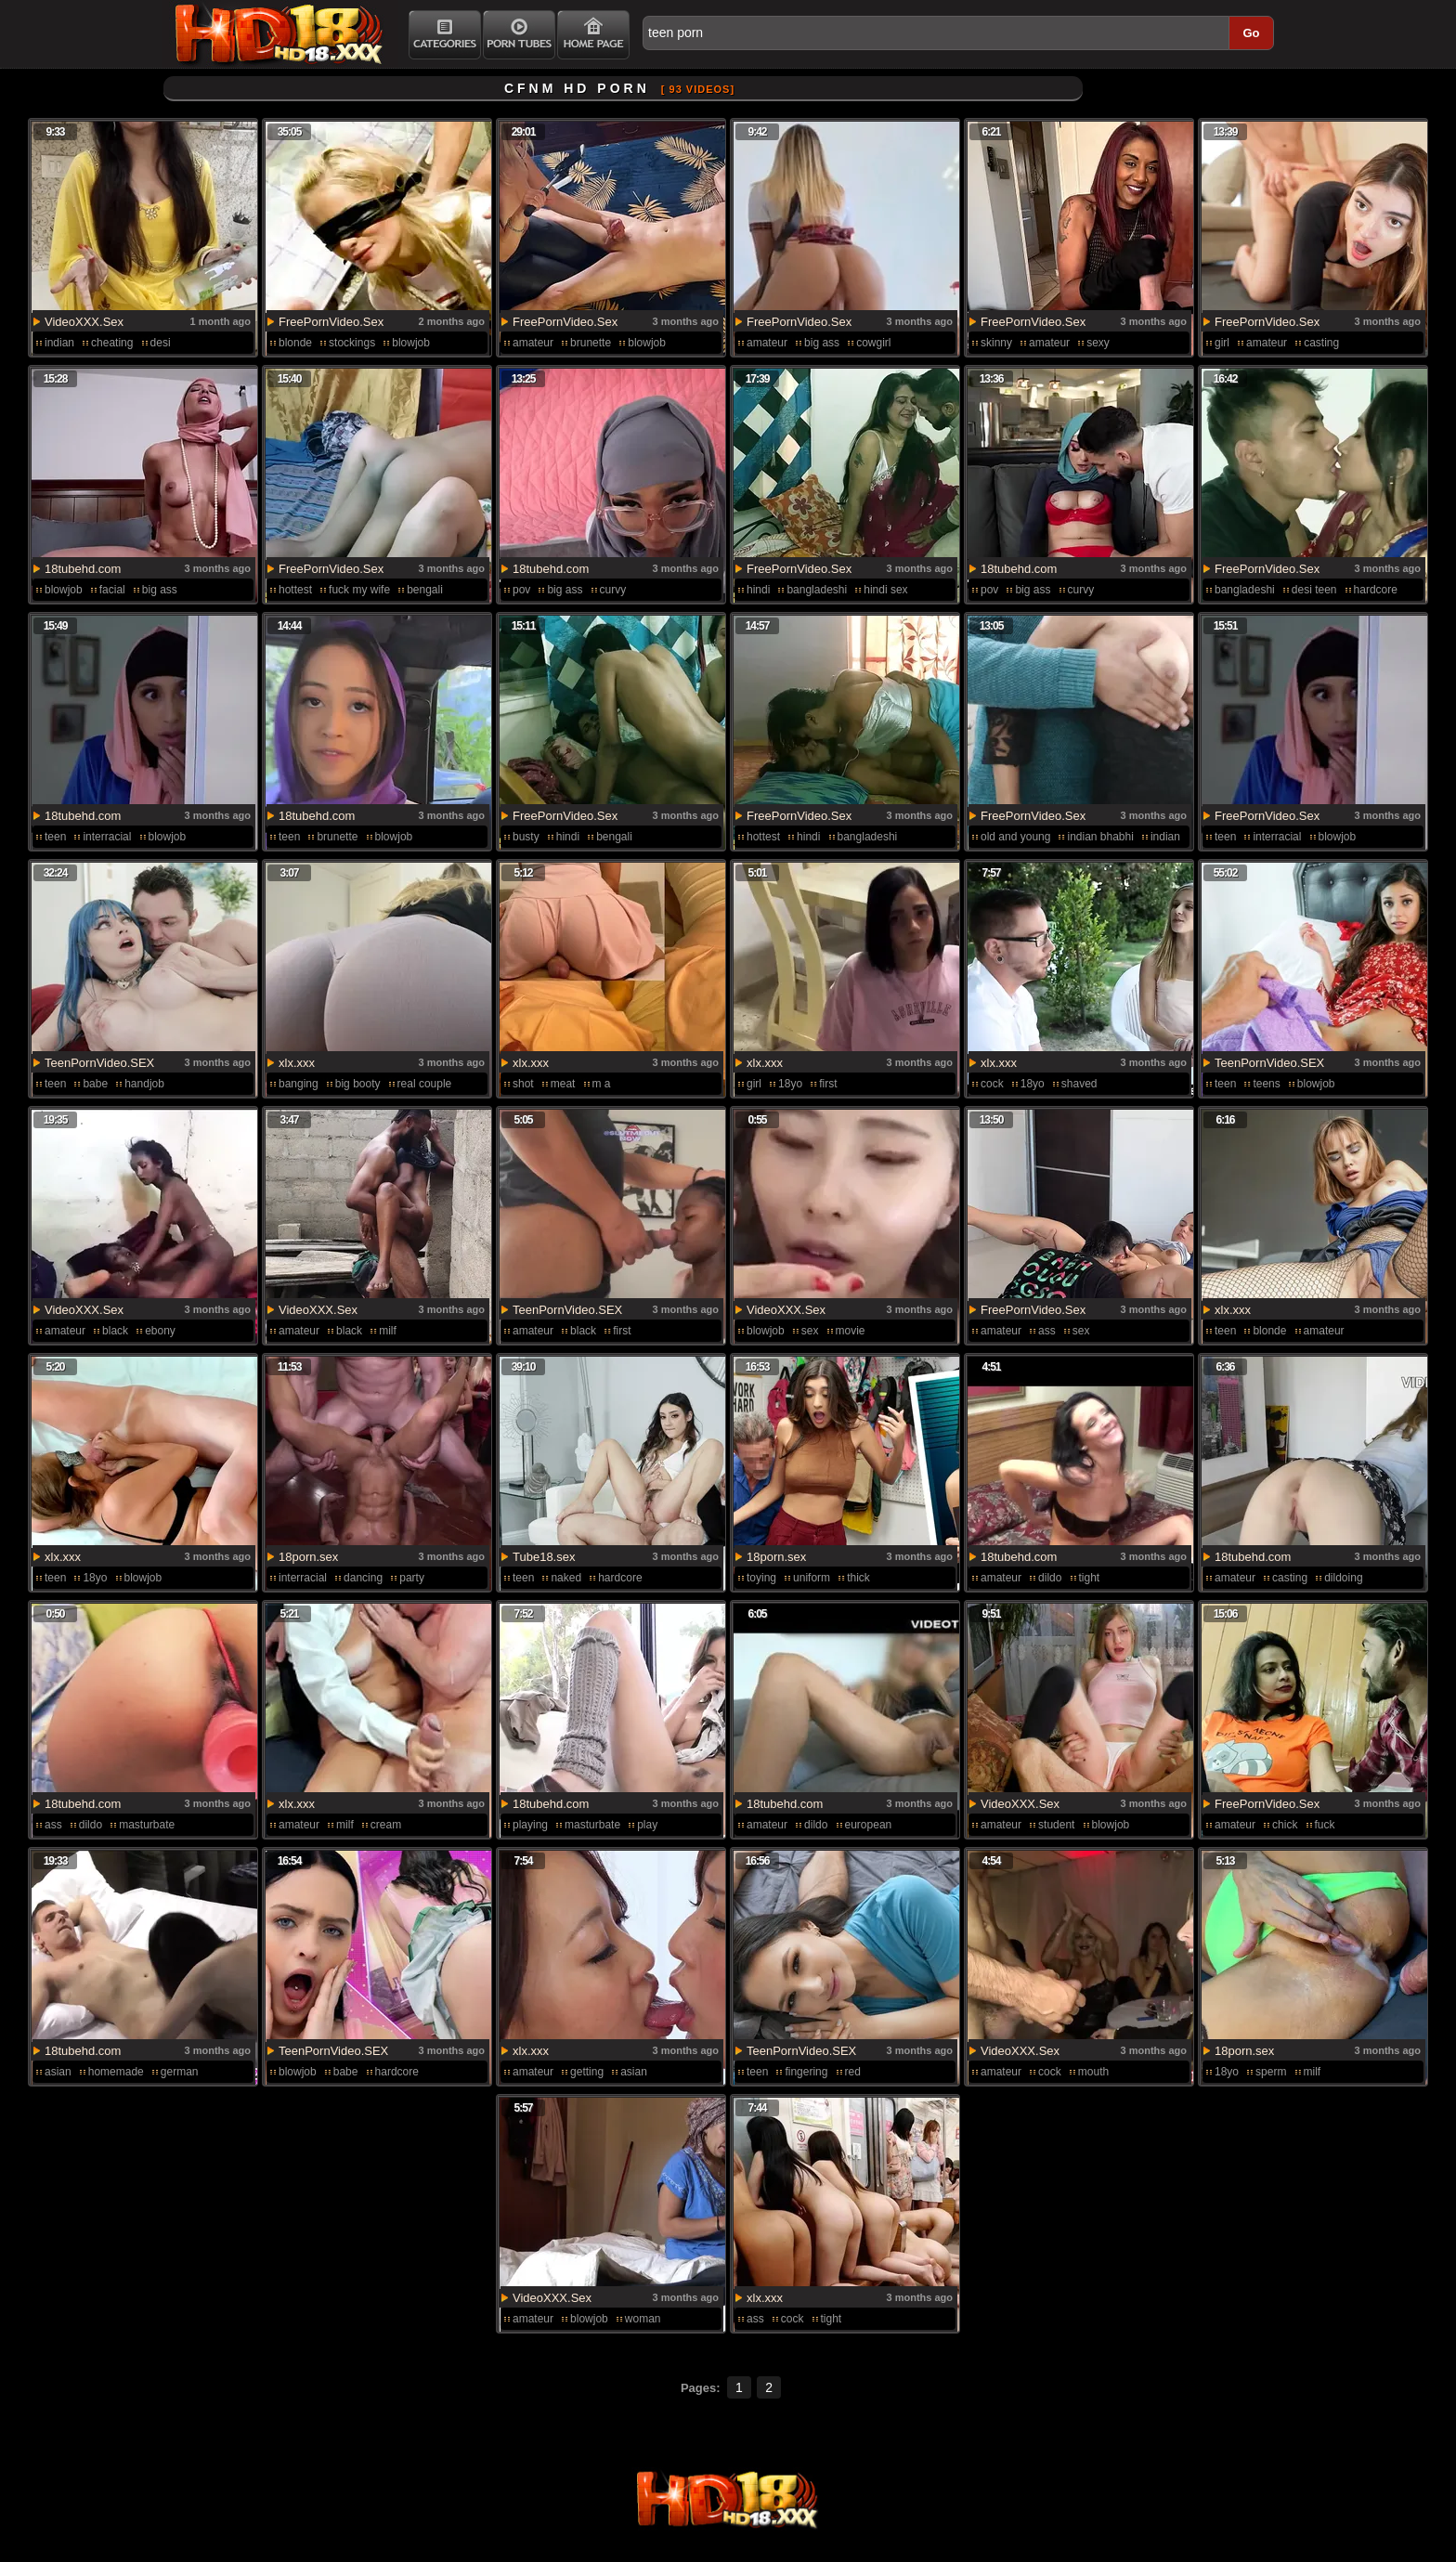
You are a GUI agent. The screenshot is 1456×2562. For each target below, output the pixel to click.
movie (850, 1330)
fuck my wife (359, 589)
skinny (996, 342)
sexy (1098, 342)
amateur (533, 342)
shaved (1079, 1083)
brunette (590, 342)
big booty (358, 1083)
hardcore (620, 1577)
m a (601, 1083)
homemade (116, 2071)
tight (1089, 1577)
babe (95, 1083)
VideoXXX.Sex (84, 322)
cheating (112, 342)
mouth (1093, 2071)
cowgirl (873, 342)
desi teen (1314, 589)
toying (761, 1577)
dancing (363, 1577)
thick (858, 1577)
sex (810, 1330)
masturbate (147, 1824)
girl (1222, 342)
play (647, 1824)
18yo (790, 1083)
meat (563, 1083)
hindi (758, 589)
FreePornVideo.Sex (331, 322)
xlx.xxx (297, 1063)
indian (59, 342)
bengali (425, 589)
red (853, 2071)
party (411, 1577)
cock (992, 1083)
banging (298, 1083)
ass (1047, 1330)
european (868, 1824)
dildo (1049, 1577)
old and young (1015, 836)
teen (55, 836)
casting (1321, 342)
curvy (613, 589)
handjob (144, 1083)
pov (521, 589)
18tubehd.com (83, 569)
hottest (295, 589)
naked (566, 1577)
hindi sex (885, 589)
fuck (1325, 1824)
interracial (107, 836)
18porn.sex (308, 1557)
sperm (1270, 2071)
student (1056, 1824)
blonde (295, 342)
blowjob (411, 342)
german (180, 2071)
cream (385, 1824)
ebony (160, 1330)
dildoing (1343, 1577)
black (115, 1330)
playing (530, 1824)
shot (523, 1083)
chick (1284, 1824)
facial (112, 589)
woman (643, 2318)
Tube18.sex (544, 1557)
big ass (821, 342)
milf (387, 1330)
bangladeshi (816, 589)
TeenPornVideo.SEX (99, 1063)
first (828, 1083)
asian (58, 2071)
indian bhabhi (1100, 836)
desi (160, 342)
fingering (806, 2071)
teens (1266, 1083)
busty (526, 836)
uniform (811, 1577)
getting (587, 2071)
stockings (352, 342)
